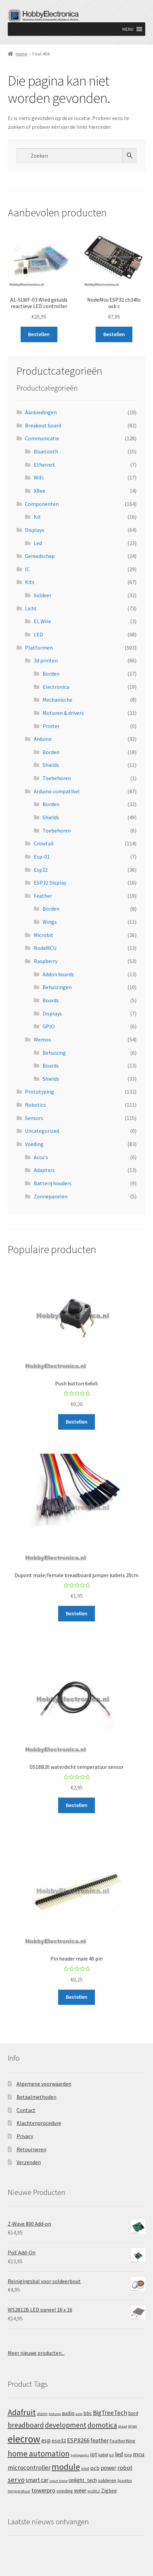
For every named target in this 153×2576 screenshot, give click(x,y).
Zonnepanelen (51, 1196)
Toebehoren (57, 778)
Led (38, 543)
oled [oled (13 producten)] (85, 2468)
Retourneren (31, 2149)
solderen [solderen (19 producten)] (107, 2480)
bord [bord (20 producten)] (133, 2413)
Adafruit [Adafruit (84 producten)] (22, 2412)
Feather (43, 895)
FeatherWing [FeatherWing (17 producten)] (122, 2441)
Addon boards (58, 974)
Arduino (43, 738)
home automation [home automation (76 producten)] (39, 2453)
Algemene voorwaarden (44, 2083)
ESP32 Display (50, 882)
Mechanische (57, 699)
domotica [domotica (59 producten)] (102, 2425)
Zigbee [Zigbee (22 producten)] (109, 2490)
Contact (26, 2110)
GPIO (49, 1026)
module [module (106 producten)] (66, 2466)
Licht (31, 608)
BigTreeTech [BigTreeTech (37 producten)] (110, 2413)
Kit (37, 516)
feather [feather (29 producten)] (100, 2440)
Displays (34, 529)
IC (27, 569)
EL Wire (42, 621)
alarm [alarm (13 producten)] (42, 2413)
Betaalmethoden (36, 2096)
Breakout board (43, 425)
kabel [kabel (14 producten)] (103, 2454)
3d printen (46, 660)
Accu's (41, 1157)
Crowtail (44, 843)
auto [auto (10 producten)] (79, 2414)
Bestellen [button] (39, 334)
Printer (51, 726)
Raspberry (45, 961)
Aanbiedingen (41, 412)
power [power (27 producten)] (108, 2468)
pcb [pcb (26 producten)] (95, 2468)
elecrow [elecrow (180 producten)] (24, 2439)
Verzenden (29, 2162)
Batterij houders (53, 1183)
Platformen (39, 647)
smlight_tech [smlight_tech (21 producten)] (83, 2480)
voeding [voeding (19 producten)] (64, 2491)
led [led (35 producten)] (119, 2454)
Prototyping (39, 1091)
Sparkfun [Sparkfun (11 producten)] (124, 2480)
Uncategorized (42, 1130)
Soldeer (42, 595)
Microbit (43, 935)
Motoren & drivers (63, 712)
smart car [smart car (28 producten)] (37, 2480)
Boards (51, 1000)
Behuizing (54, 1052)
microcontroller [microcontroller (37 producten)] (29, 2467)
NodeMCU (45, 947)
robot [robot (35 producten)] (124, 2468)
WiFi (39, 477)
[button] (127, 29)
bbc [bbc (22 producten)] (87, 2413)
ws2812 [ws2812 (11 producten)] (93, 2491)
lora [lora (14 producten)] (128, 2454)
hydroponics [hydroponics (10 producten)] (80, 2455)
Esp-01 (42, 856)
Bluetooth (46, 451)
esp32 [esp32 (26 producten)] (59, 2440)
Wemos (42, 1039)
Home (21, 54)
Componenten (42, 503)
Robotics (35, 1104)
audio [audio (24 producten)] (68, 2413)
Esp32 (41, 869)
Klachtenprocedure (39, 2123)
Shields (51, 765)
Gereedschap (40, 556)
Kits (29, 582)
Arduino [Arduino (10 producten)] (55, 2414)
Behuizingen (57, 987)
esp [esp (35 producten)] (46, 2440)
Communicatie (42, 438)
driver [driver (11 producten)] (132, 2426)
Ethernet (44, 464)
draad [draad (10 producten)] (122, 2426)
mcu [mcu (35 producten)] (139, 2454)
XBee (39, 490)
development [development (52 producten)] (65, 2425)
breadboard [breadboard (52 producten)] (26, 2425)
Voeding (34, 1144)
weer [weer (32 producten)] (80, 2490)
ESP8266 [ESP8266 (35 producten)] (78, 2440)
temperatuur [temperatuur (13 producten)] (19, 2490)
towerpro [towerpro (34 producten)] (43, 2490)
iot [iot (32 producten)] (93, 2454)
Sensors (34, 1118)
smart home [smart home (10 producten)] (58, 2481)
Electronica (56, 686)
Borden (51, 673)
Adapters (44, 1170)
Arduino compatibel (57, 791)
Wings (50, 921)
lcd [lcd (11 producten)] (111, 2455)
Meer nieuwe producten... (36, 2352)
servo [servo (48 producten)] (16, 2479)
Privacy (25, 2136)
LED (38, 634)
